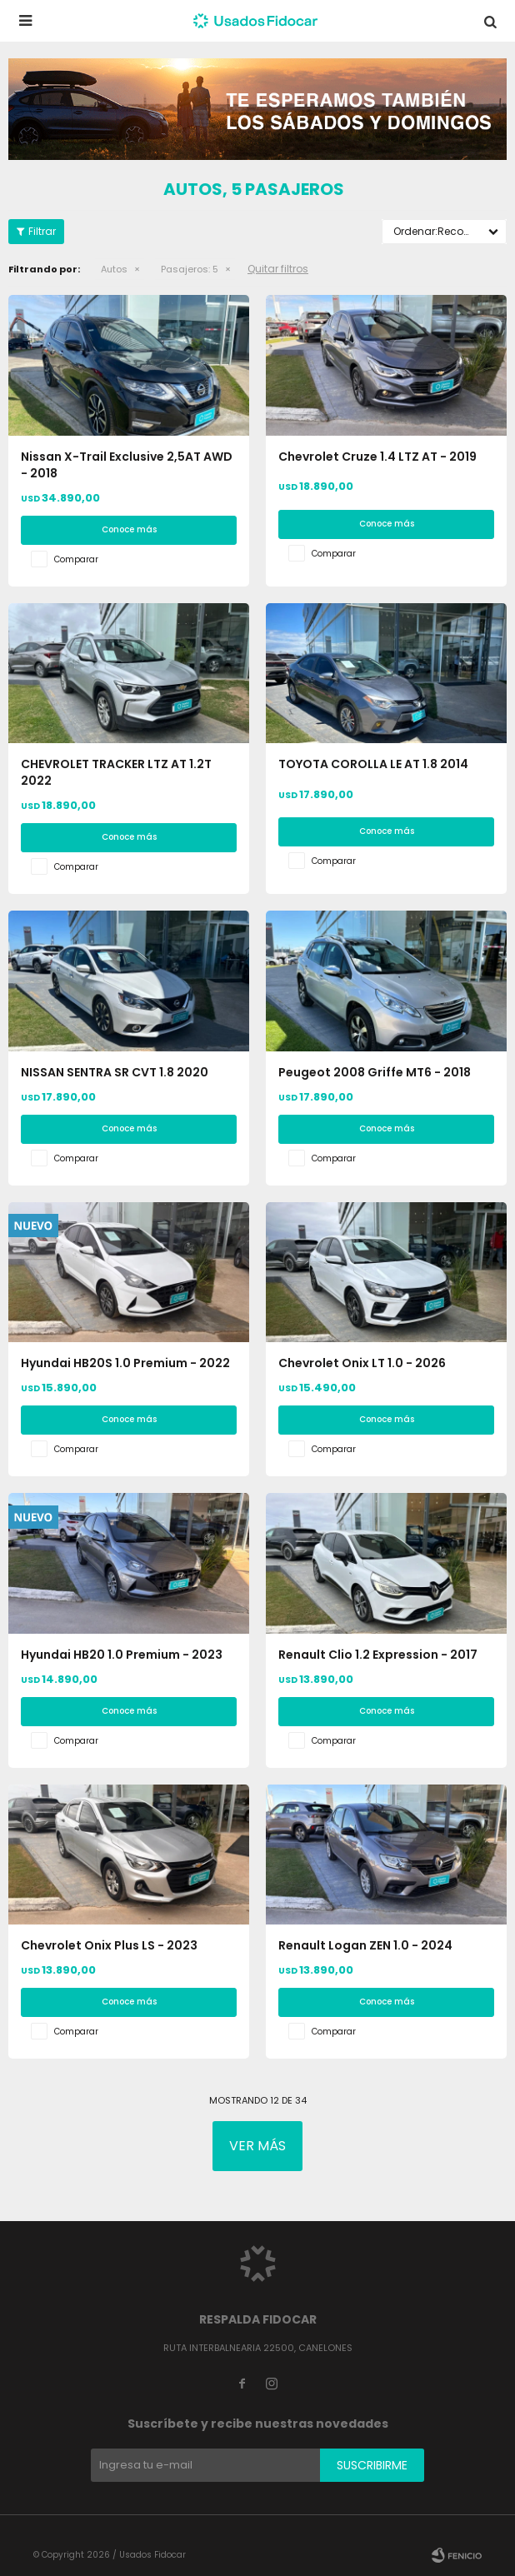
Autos (114, 269)
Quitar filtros (278, 269)
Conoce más (129, 529)
